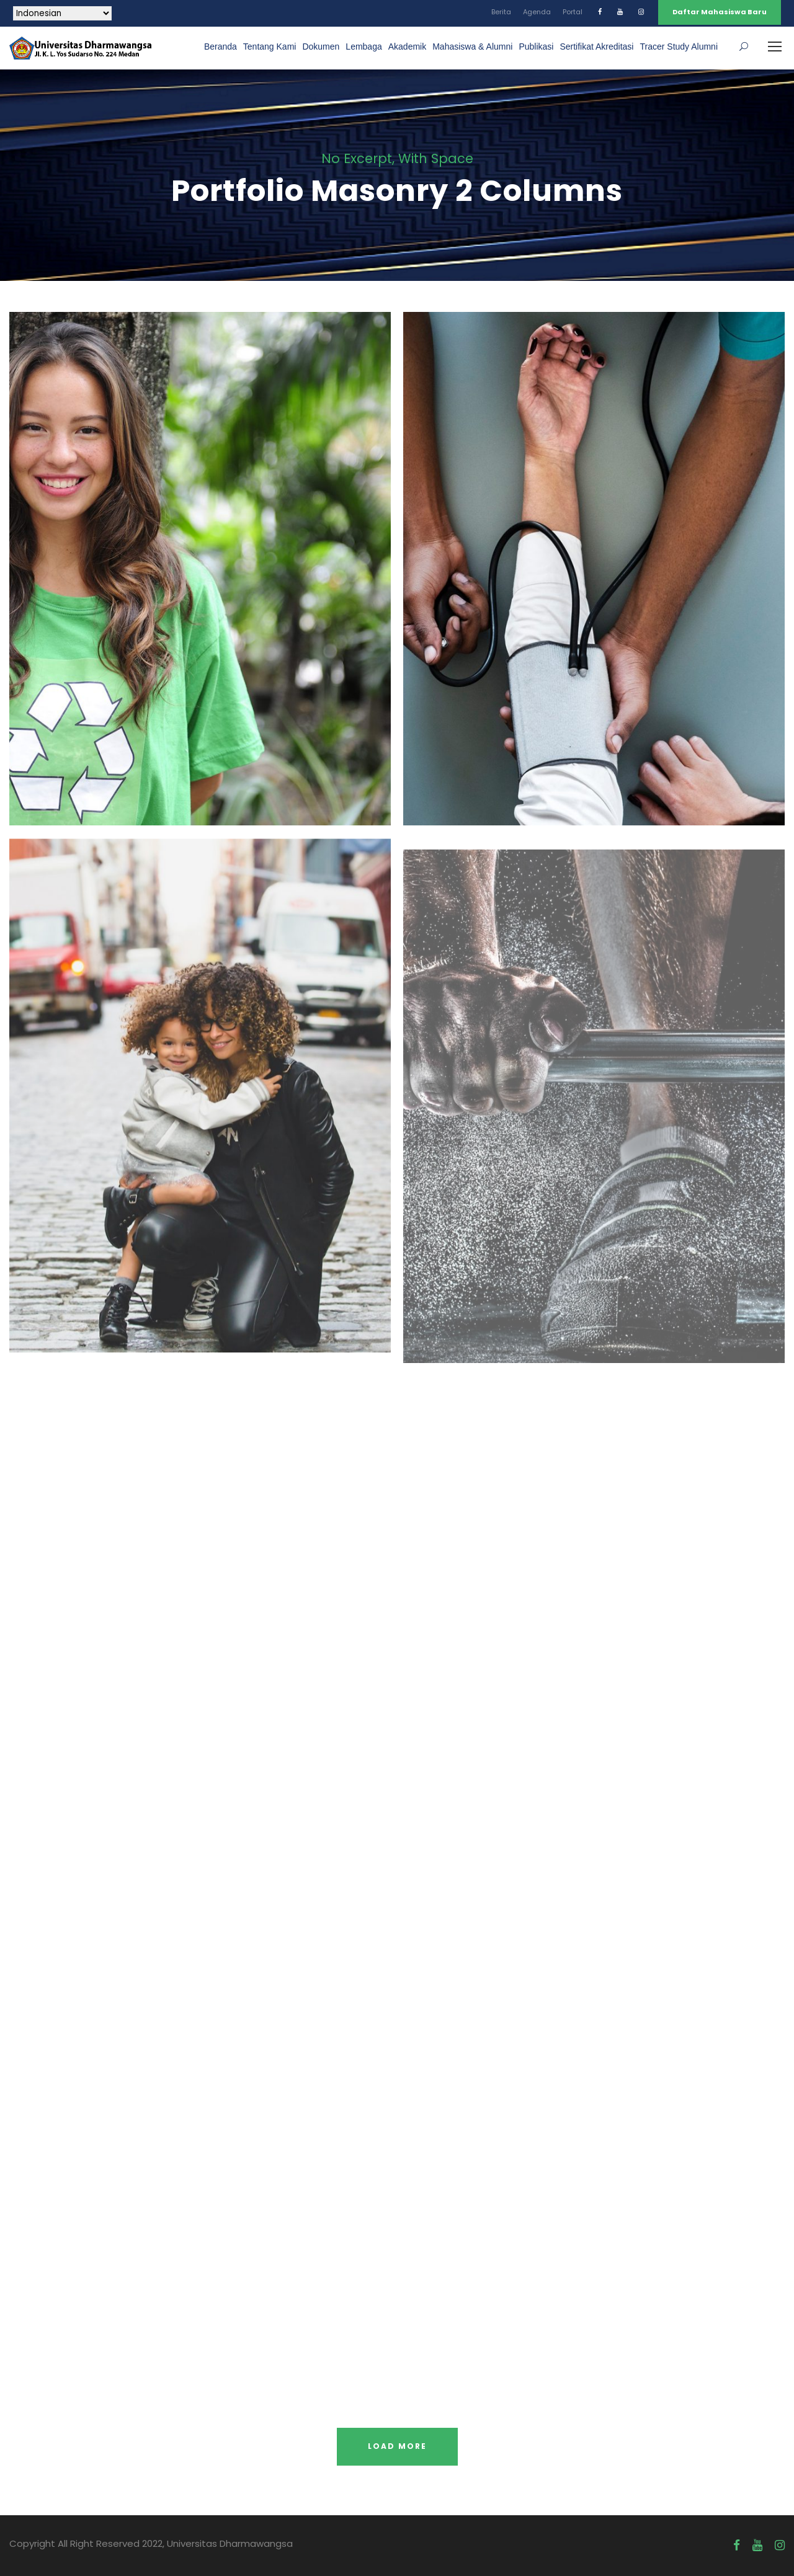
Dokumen (320, 46)
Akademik (407, 46)
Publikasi (536, 46)
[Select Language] (62, 13)
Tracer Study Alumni (679, 46)
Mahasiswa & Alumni (472, 46)
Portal (572, 12)
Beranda (220, 46)
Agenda (537, 12)
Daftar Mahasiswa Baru (719, 12)
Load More (397, 2446)
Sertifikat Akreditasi (596, 46)
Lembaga (363, 46)
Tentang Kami (270, 46)
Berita (501, 12)
